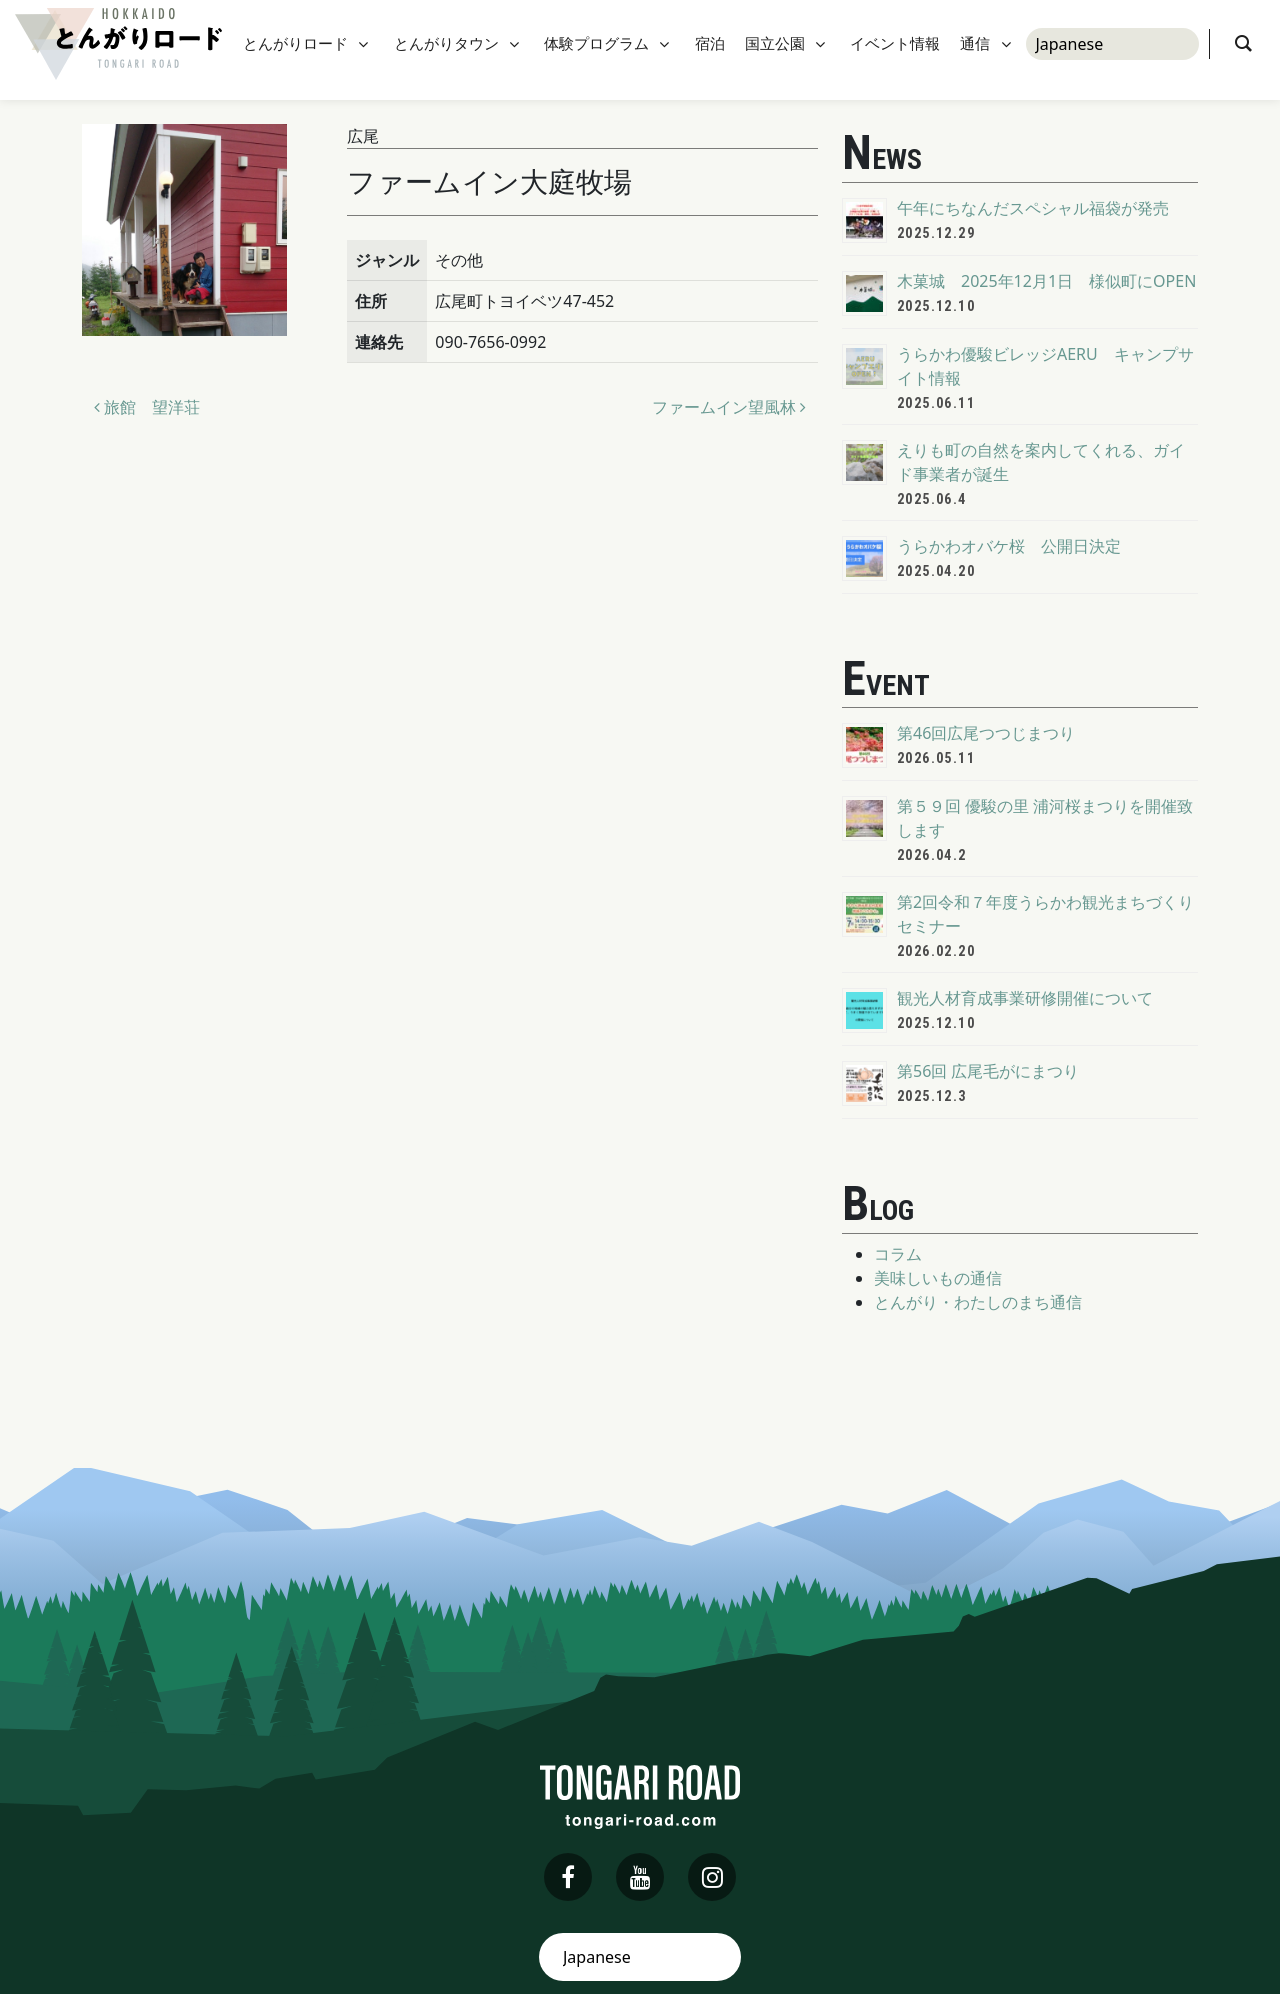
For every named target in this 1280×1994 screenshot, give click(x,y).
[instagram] (712, 1877)
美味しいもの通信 (938, 1278)
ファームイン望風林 (729, 407)
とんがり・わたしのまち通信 (978, 1302)
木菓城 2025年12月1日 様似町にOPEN (1046, 281)
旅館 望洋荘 (147, 407)
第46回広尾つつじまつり (986, 733)
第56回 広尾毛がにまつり (988, 1071)
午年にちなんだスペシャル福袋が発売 (1033, 208)
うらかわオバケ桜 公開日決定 (1009, 546)
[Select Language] (1112, 50)
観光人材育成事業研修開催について (1025, 998)
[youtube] (640, 1877)
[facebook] (568, 1877)
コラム (898, 1254)
